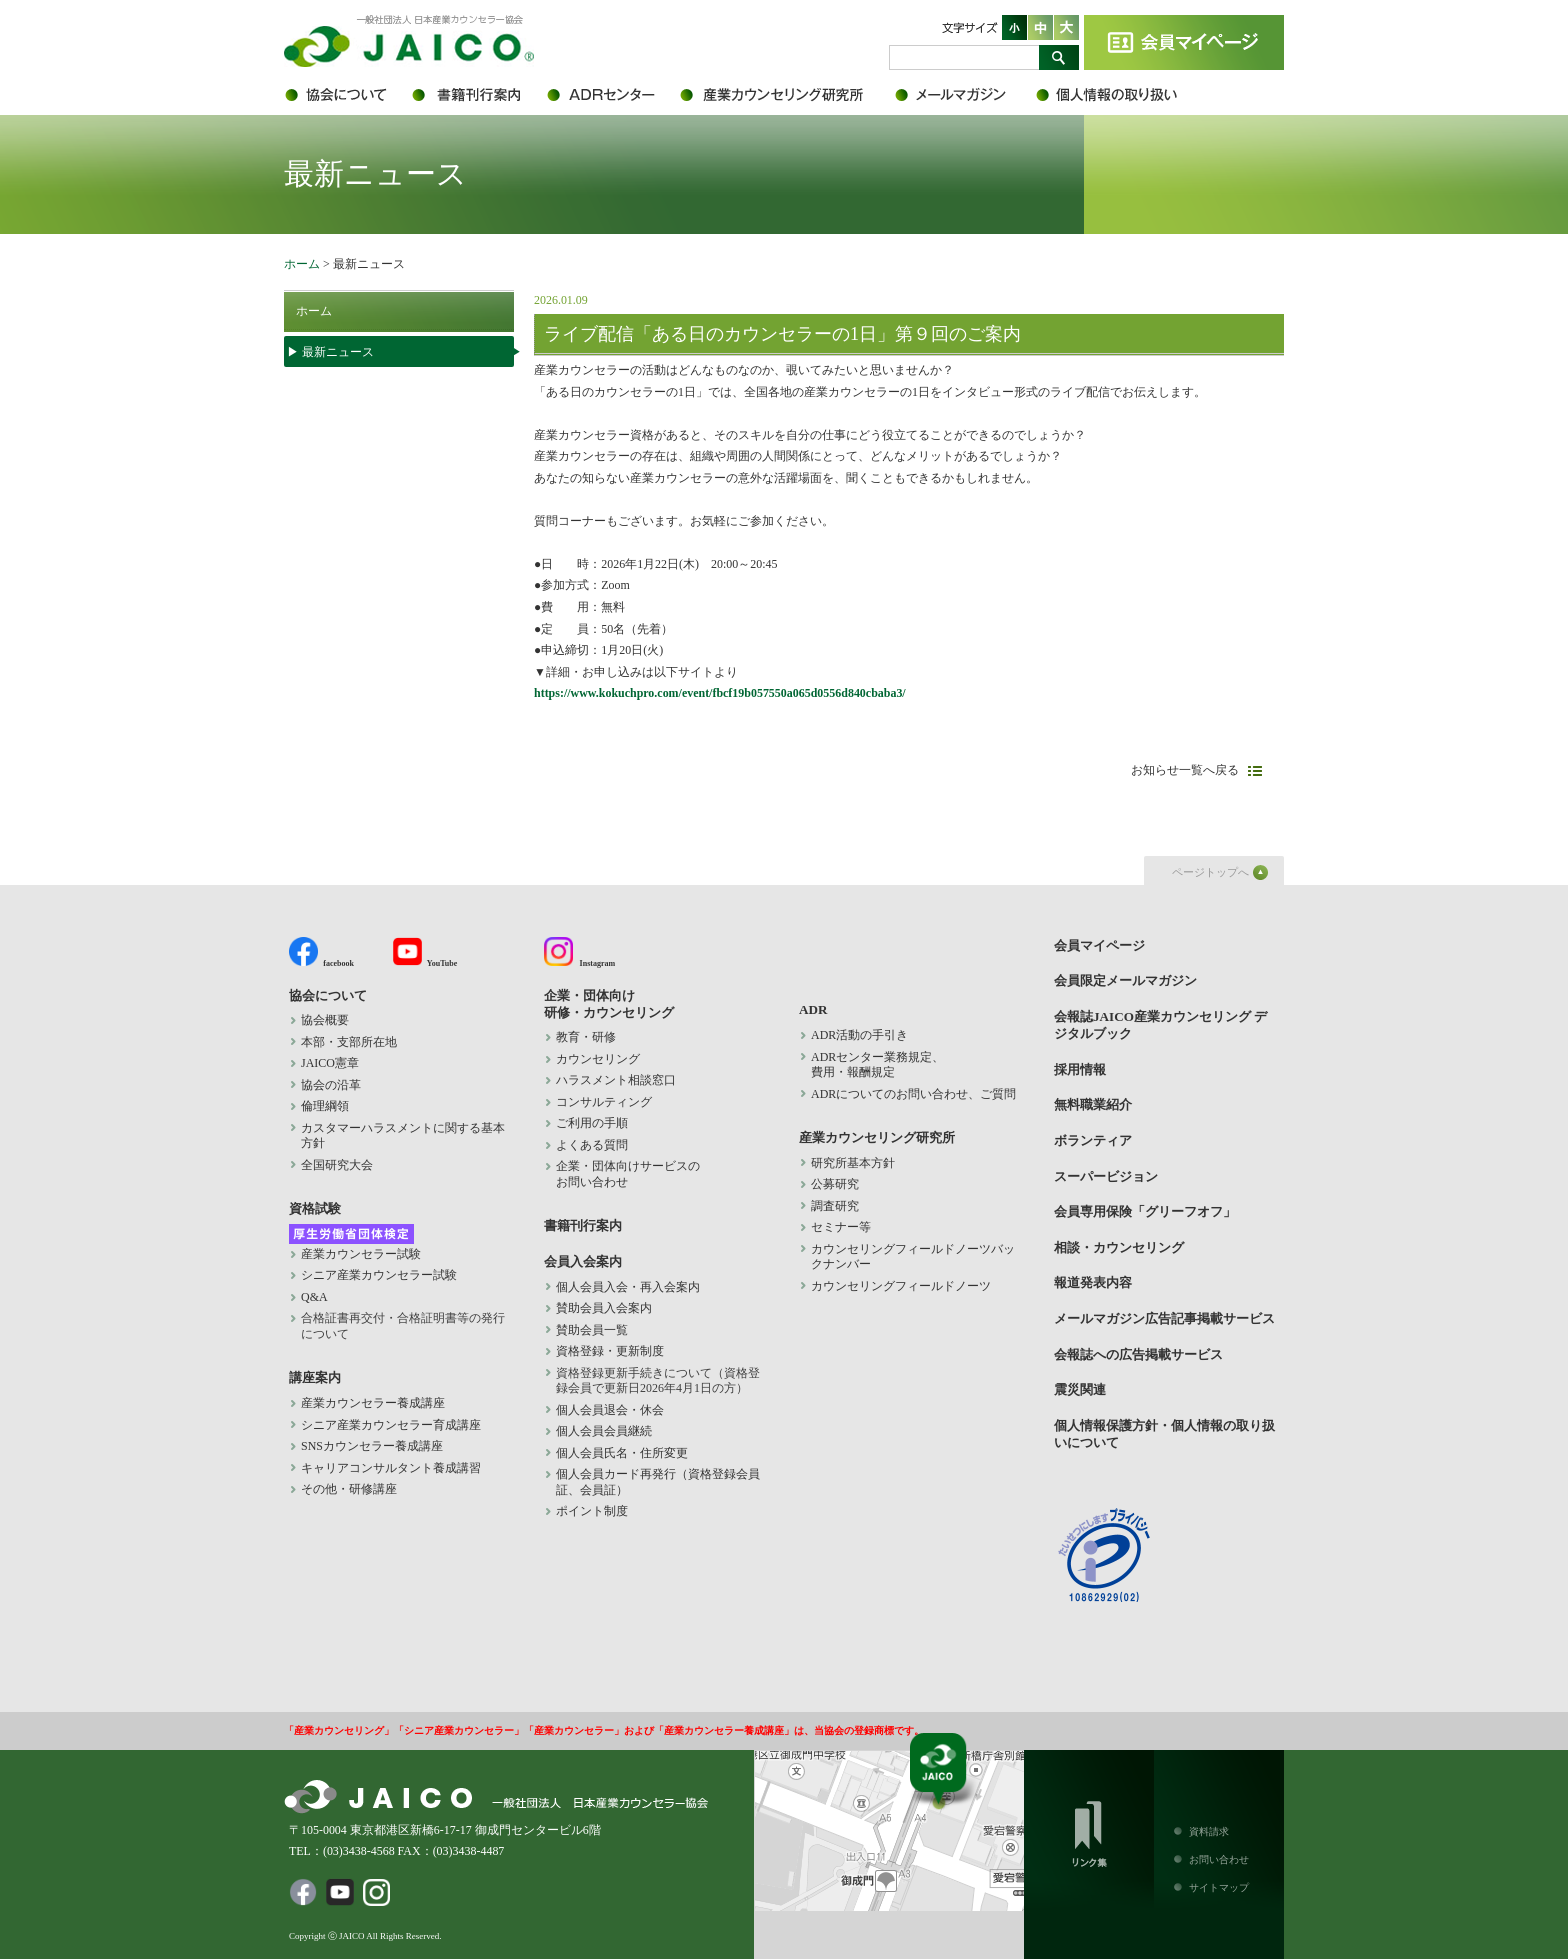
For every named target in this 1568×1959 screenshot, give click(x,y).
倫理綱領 (337, 1106)
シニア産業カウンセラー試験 (379, 1275)
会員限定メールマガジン (964, 95)
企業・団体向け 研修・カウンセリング (609, 1004)
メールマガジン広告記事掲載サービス (1164, 1318)
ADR (611, 95)
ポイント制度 (592, 1511)
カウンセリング (598, 1059)
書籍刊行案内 (476, 95)
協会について (346, 95)
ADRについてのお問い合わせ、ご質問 (913, 1094)
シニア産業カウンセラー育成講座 (391, 1425)
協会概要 (325, 1020)
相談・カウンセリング (1119, 1247)
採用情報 (1080, 1069)
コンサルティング (604, 1102)
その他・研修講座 (349, 1489)
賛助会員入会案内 (604, 1308)
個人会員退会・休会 (610, 1410)
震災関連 (1080, 1389)
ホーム (302, 264)
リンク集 (1089, 1830)
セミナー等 (841, 1227)
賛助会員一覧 (592, 1330)
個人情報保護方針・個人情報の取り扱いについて (1119, 95)
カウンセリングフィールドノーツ (901, 1286)
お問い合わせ (1219, 1859)
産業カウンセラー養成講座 (373, 1403)
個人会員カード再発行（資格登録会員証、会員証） (658, 1482)
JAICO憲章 (330, 1063)
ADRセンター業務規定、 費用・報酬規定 (877, 1065)
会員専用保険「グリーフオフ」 (1145, 1211)
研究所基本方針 (853, 1163)
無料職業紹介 (1093, 1104)
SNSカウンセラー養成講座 (372, 1446)
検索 (1059, 57)
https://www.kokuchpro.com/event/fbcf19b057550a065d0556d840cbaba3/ (720, 693)
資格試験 (315, 1208)
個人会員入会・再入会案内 (628, 1287)
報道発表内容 (1093, 1282)
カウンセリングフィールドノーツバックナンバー (913, 1257)
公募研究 (835, 1184)
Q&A (314, 1297)
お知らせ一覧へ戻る (1185, 770)
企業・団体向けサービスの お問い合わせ (628, 1174)
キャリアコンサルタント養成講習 (391, 1468)
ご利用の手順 (592, 1123)
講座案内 (315, 1377)
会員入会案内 (583, 1261)
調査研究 (835, 1206)
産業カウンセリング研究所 (786, 95)
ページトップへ (1210, 872)
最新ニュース (338, 352)
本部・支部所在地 (349, 1042)
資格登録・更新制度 (610, 1351)
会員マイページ (1184, 42)
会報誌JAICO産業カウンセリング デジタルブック (1160, 1025)
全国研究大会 (337, 1165)
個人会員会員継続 (604, 1431)
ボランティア (1093, 1140)
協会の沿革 (331, 1085)
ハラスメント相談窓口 (616, 1080)
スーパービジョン (1106, 1176)
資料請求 (1209, 1831)
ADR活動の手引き (859, 1035)
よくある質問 (592, 1145)
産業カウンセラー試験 (361, 1254)
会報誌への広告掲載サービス (1138, 1354)
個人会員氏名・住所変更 (622, 1453)
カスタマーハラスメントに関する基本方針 (403, 1136)
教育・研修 (586, 1037)
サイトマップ (1219, 1887)
